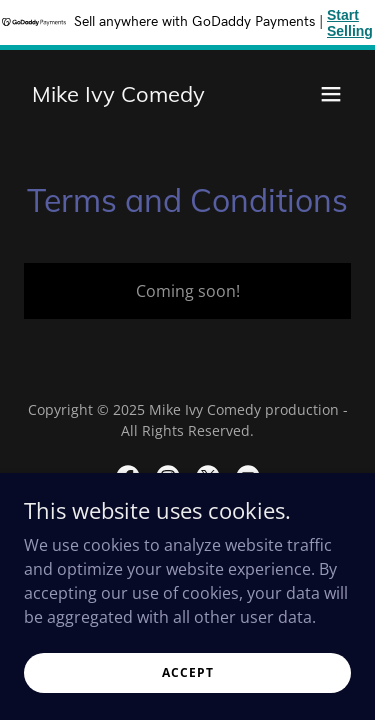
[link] (118, 96)
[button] (331, 94)
